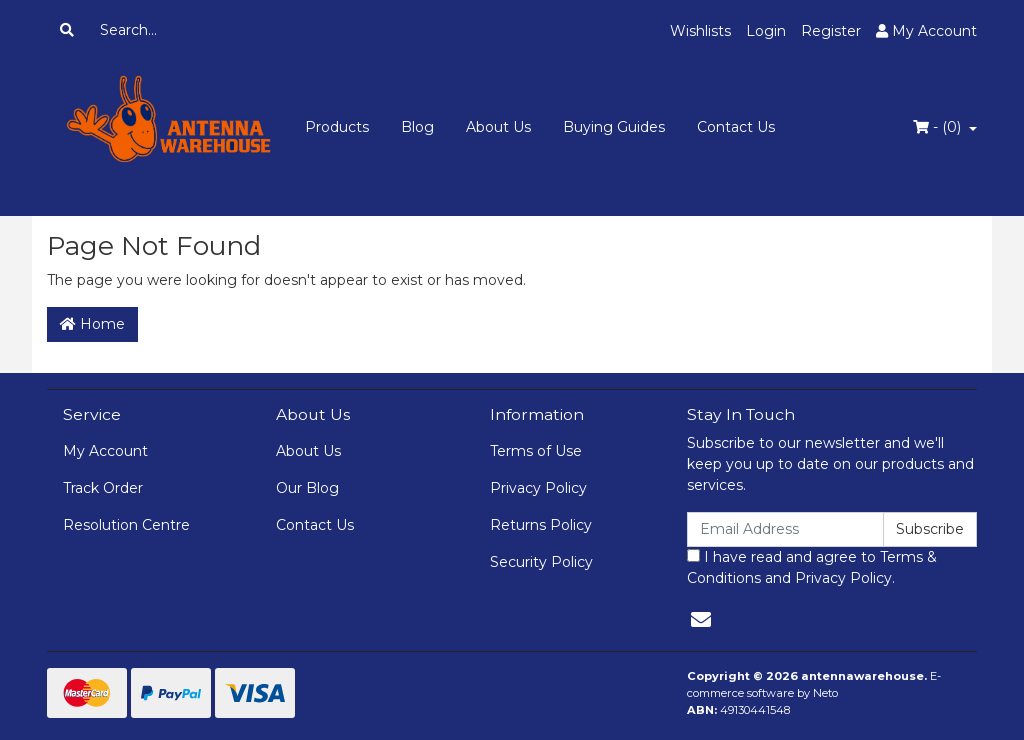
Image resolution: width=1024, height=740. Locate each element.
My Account (105, 451)
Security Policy (541, 562)
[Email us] (701, 620)
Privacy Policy (538, 488)
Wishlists (700, 31)
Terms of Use (536, 451)
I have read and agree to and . (812, 567)
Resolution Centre (126, 525)
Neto (825, 693)
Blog (417, 127)
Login (766, 31)
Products (337, 127)
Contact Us (736, 127)
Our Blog (307, 488)
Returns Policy (541, 525)
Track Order (103, 488)
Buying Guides (614, 127)
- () (939, 127)
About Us (498, 127)
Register (831, 31)
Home (92, 324)
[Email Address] (785, 529)
